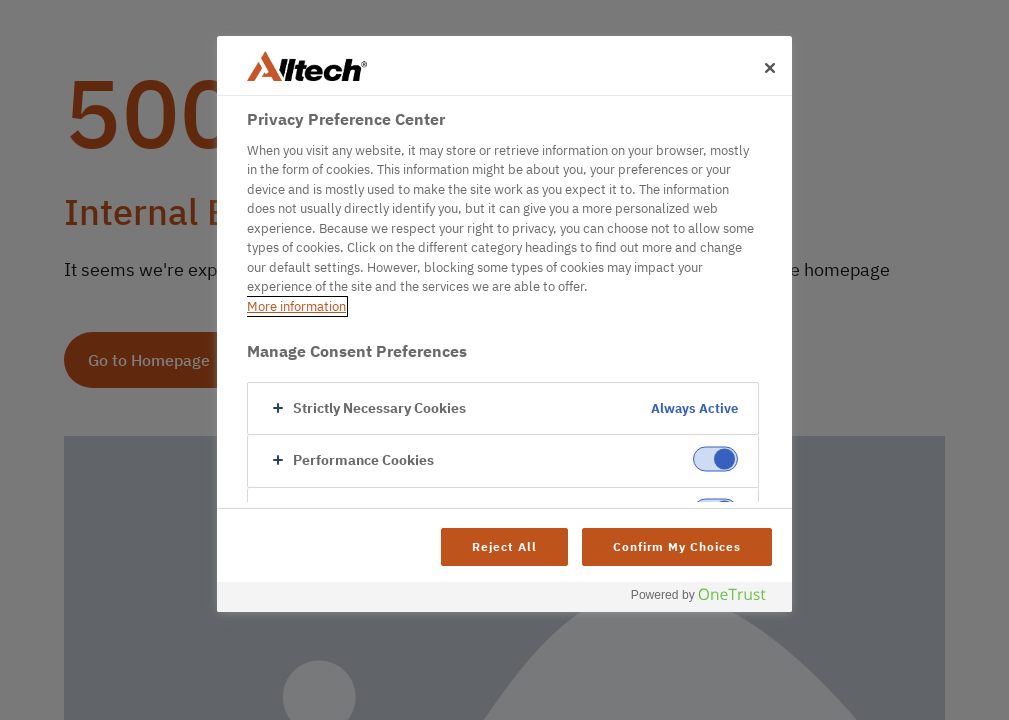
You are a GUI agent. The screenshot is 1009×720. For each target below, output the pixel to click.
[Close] (770, 68)
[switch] (715, 459)
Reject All (504, 546)
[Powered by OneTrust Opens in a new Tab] (706, 599)
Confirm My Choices (677, 546)
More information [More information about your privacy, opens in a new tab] (296, 306)
